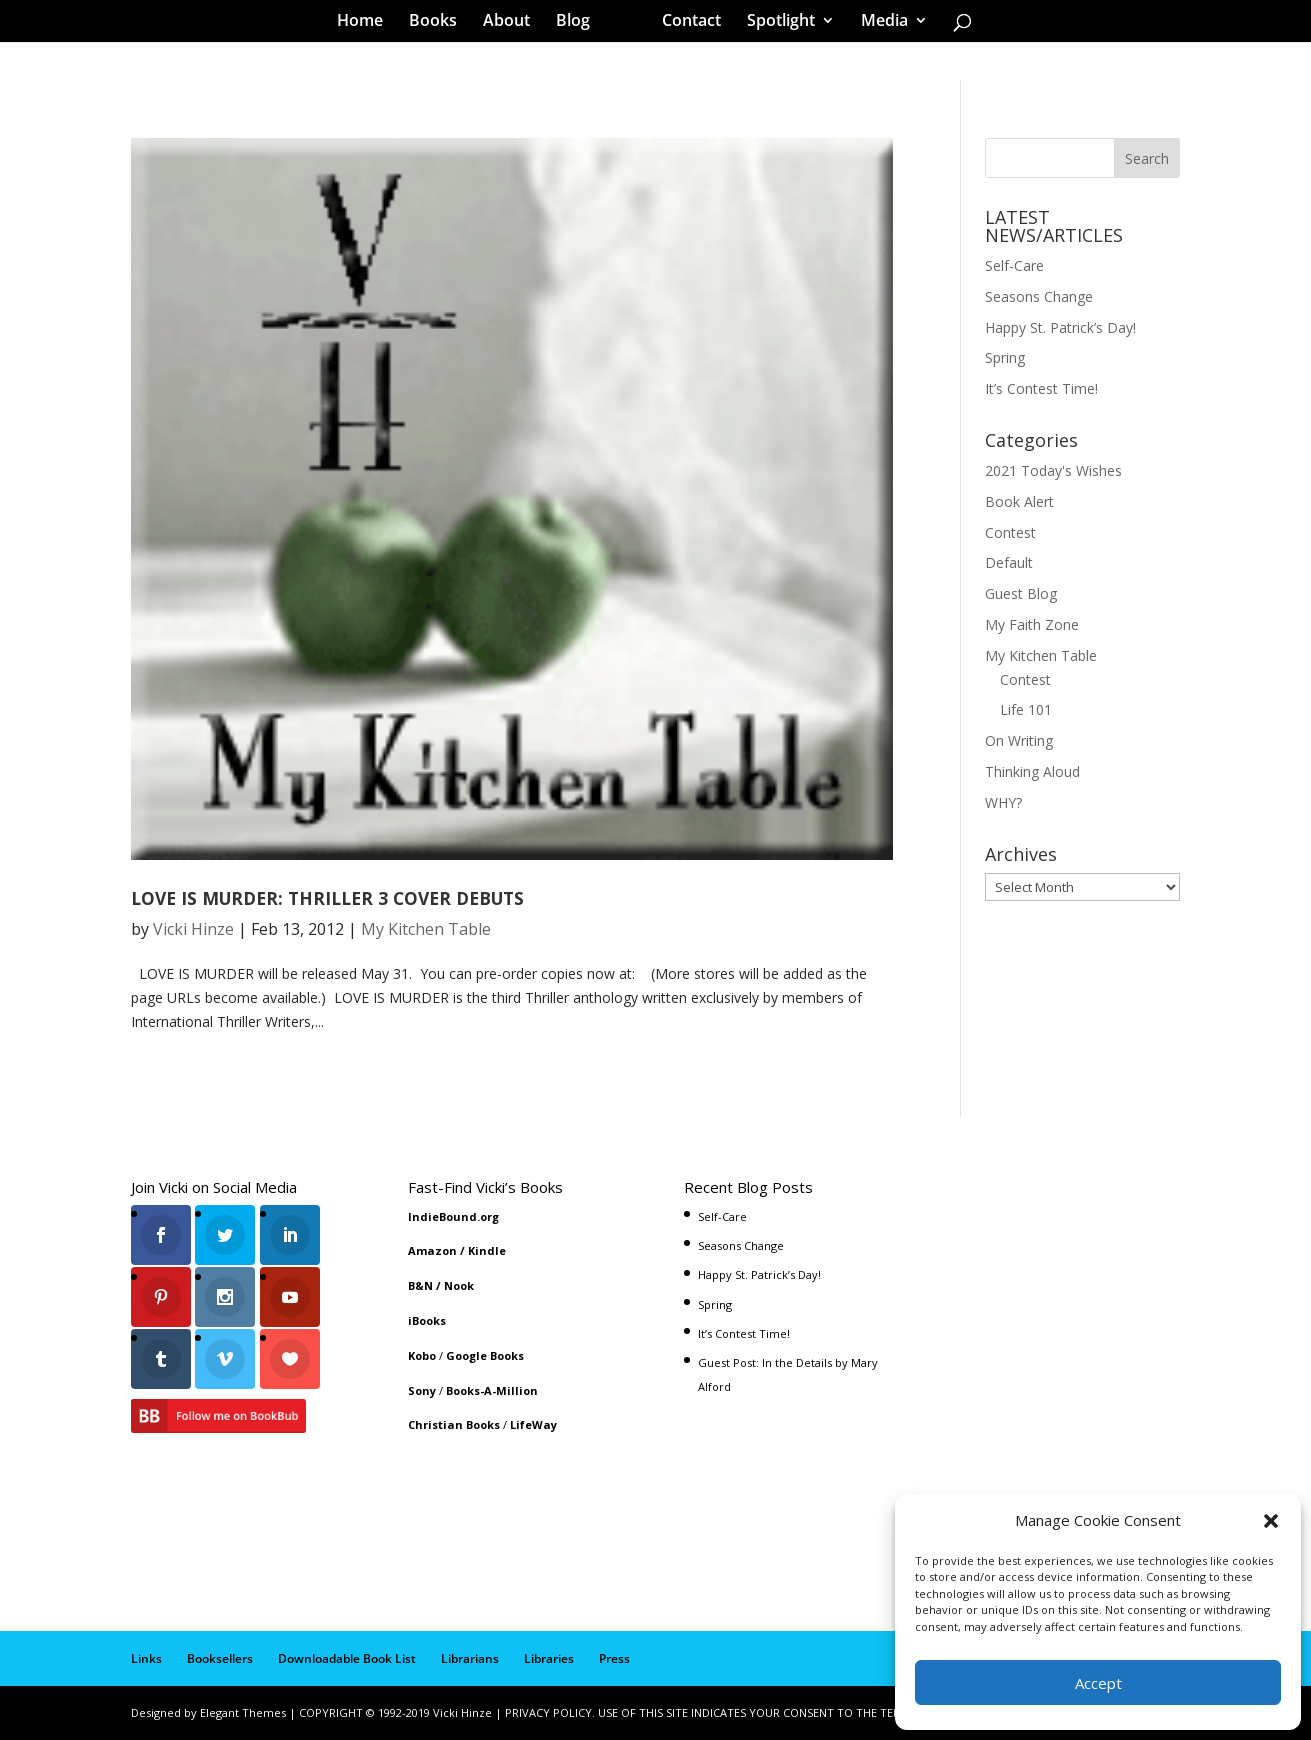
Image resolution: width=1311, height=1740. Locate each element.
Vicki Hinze (193, 929)
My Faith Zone (1032, 624)
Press (614, 1658)
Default (1009, 562)
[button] (1271, 1521)
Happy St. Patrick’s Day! (1060, 327)
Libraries (549, 1658)
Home (367, 24)
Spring (1005, 357)
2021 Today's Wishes (1053, 470)
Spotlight (774, 24)
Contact (684, 24)
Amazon (432, 1250)
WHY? (1003, 802)
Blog (580, 24)
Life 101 (1026, 709)
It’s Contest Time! (1041, 388)
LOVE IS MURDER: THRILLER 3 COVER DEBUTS (327, 898)
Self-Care (1014, 265)
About (513, 24)
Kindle (487, 1250)
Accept (1098, 1683)
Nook (459, 1285)
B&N (420, 1285)
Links (146, 1658)
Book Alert (1019, 501)
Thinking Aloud (1032, 771)
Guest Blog (1021, 593)
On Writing (1019, 740)
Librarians (470, 1658)
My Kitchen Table (426, 929)
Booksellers (220, 1658)
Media (877, 24)
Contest (1010, 532)
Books (440, 24)
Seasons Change (1039, 296)
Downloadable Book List (347, 1658)
